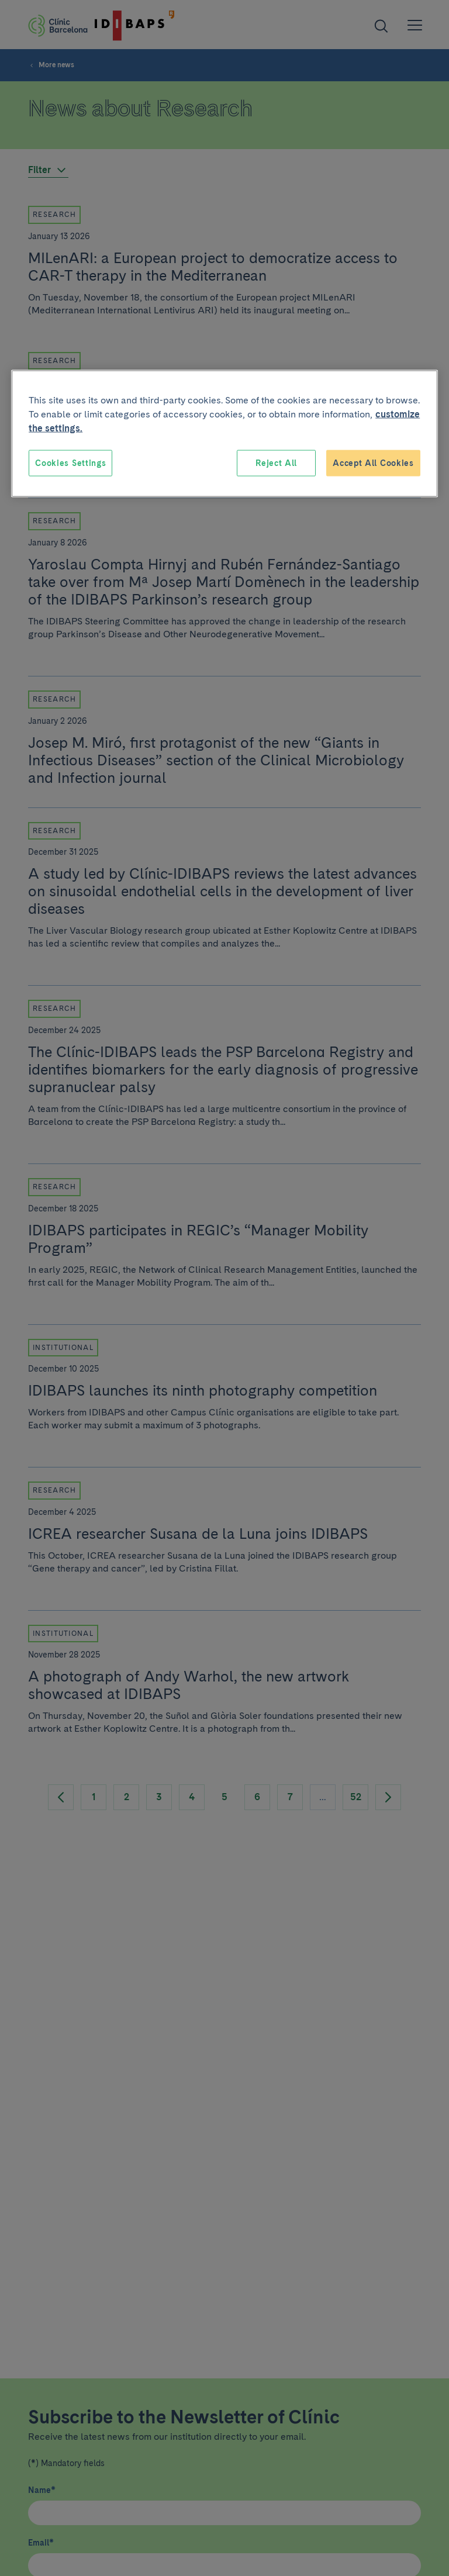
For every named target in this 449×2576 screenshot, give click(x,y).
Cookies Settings (70, 462)
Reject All (276, 462)
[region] (224, 434)
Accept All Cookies (373, 462)
